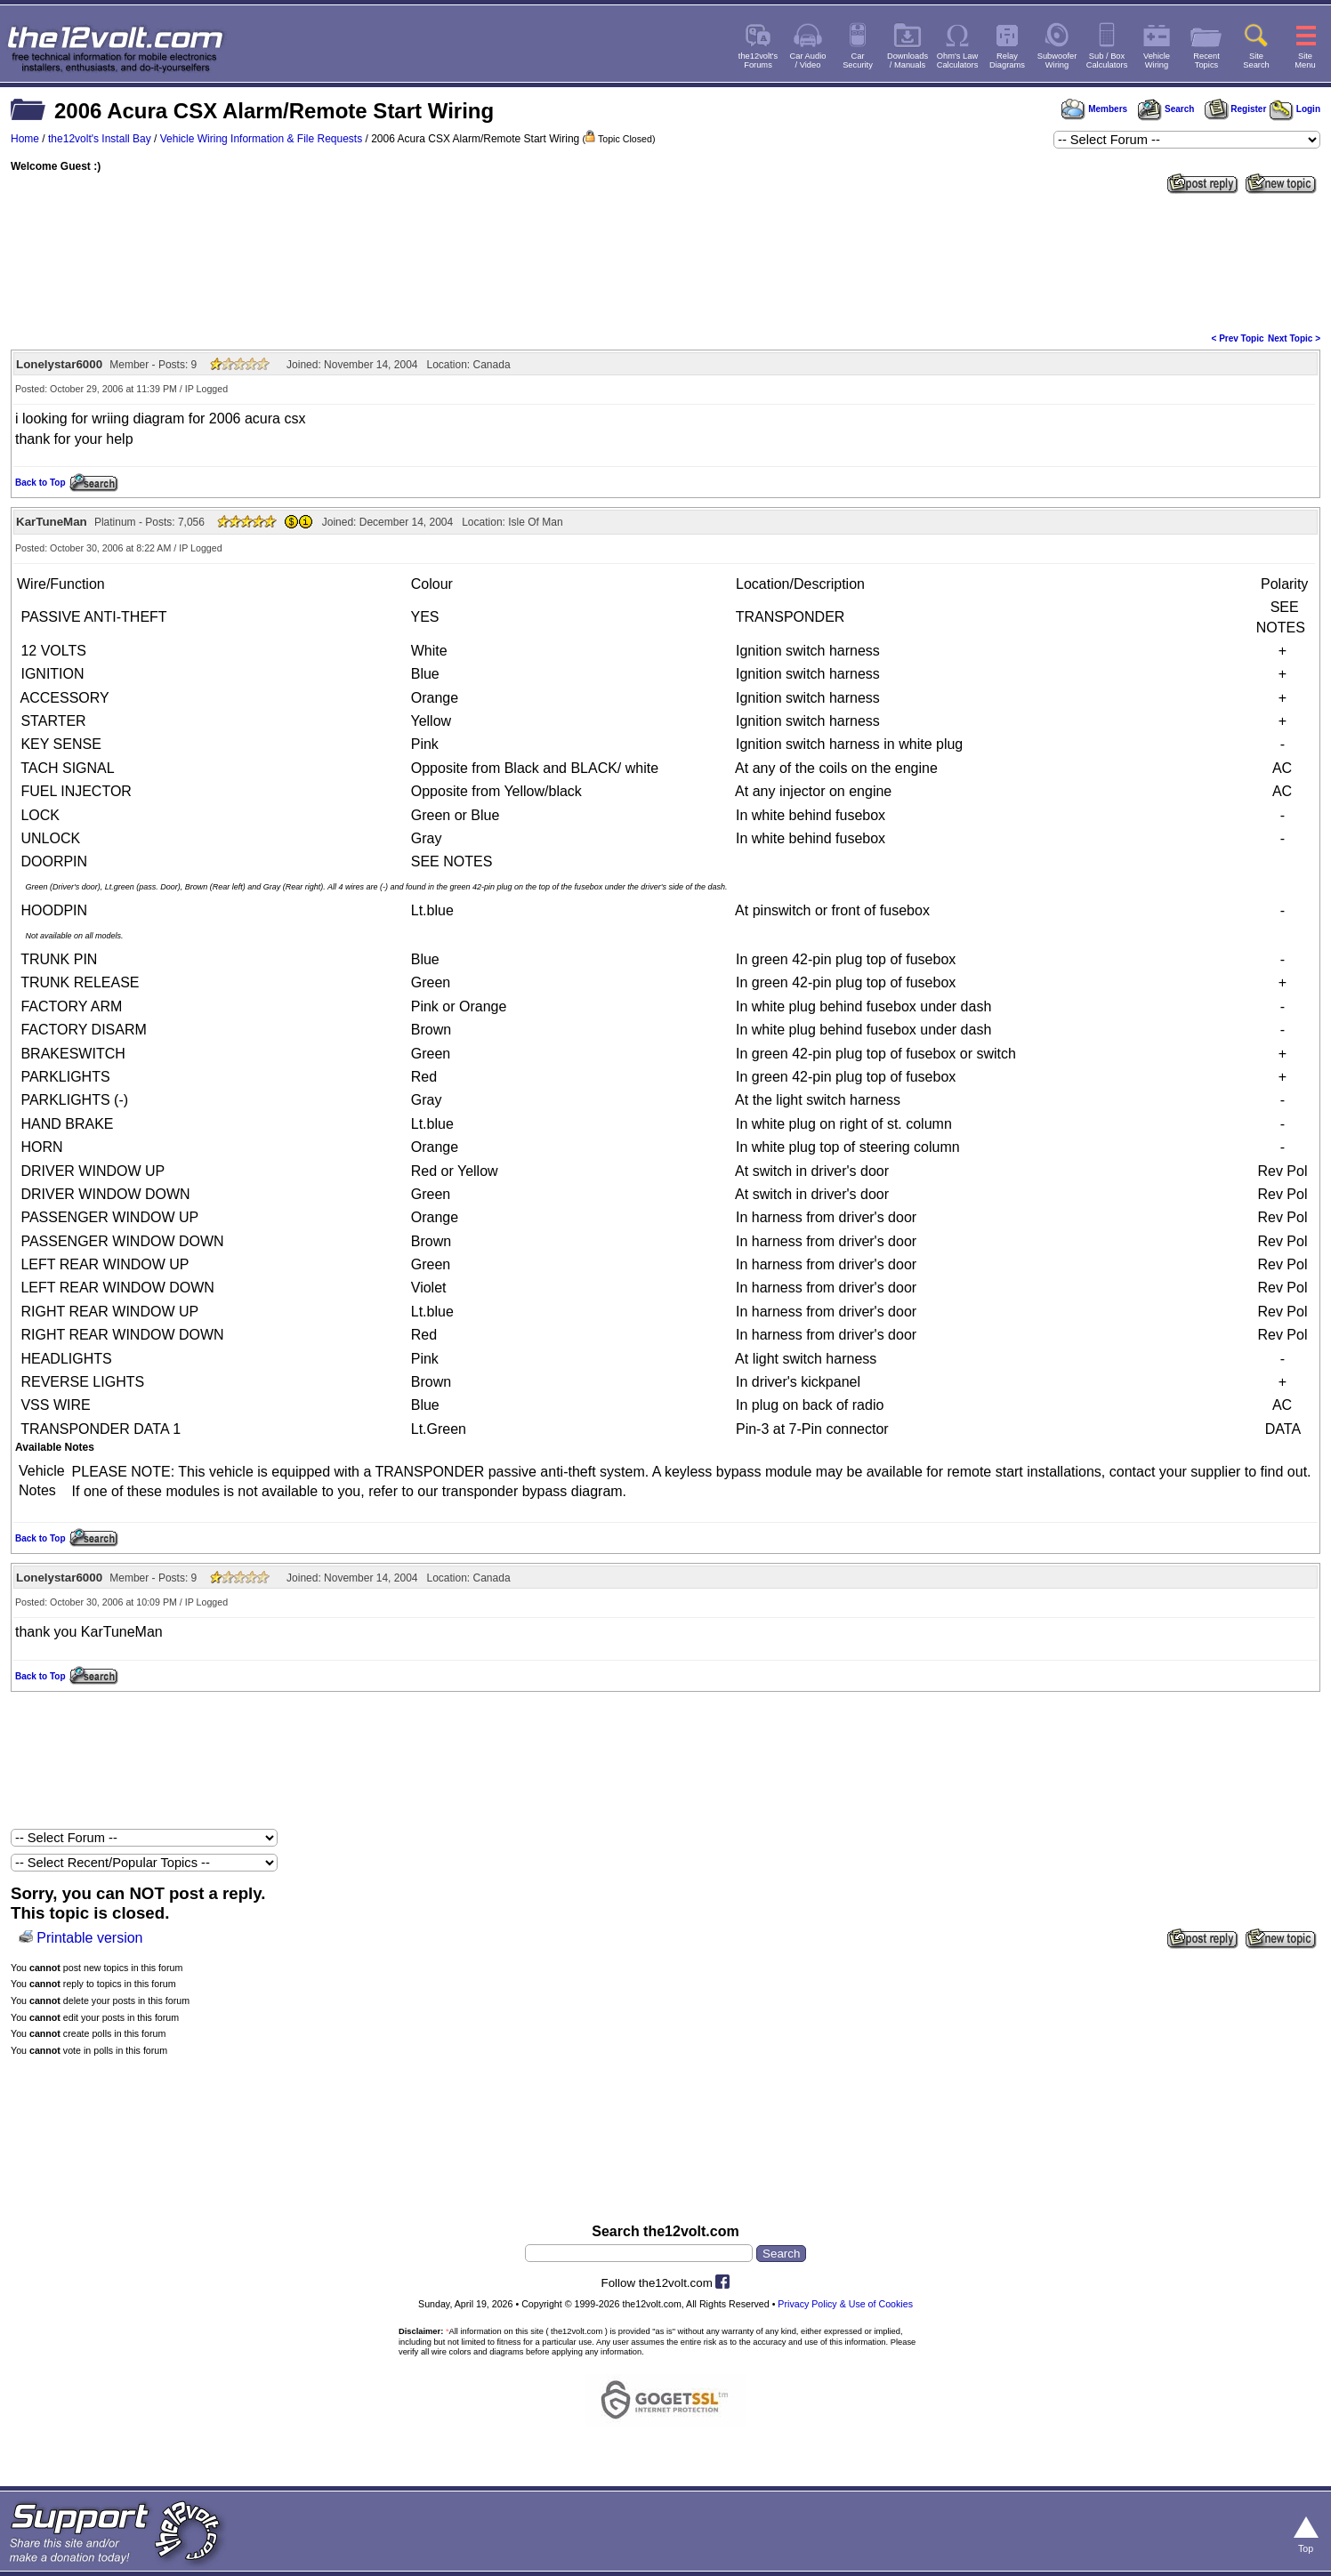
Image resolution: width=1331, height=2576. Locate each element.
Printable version (89, 1937)
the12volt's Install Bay (99, 139)
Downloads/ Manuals (907, 60)
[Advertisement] (665, 261)
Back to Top (40, 482)
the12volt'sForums (758, 60)
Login (1295, 109)
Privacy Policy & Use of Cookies (845, 2303)
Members (1094, 109)
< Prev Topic (1238, 338)
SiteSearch (1256, 60)
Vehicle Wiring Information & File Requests (261, 139)
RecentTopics (1206, 60)
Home (25, 139)
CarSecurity (858, 60)
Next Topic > (1294, 338)
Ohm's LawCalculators (958, 60)
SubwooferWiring (1057, 60)
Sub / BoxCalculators (1107, 60)
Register (1236, 109)
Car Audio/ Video (808, 60)
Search (1165, 109)
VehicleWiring (1156, 60)
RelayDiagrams (1007, 60)
